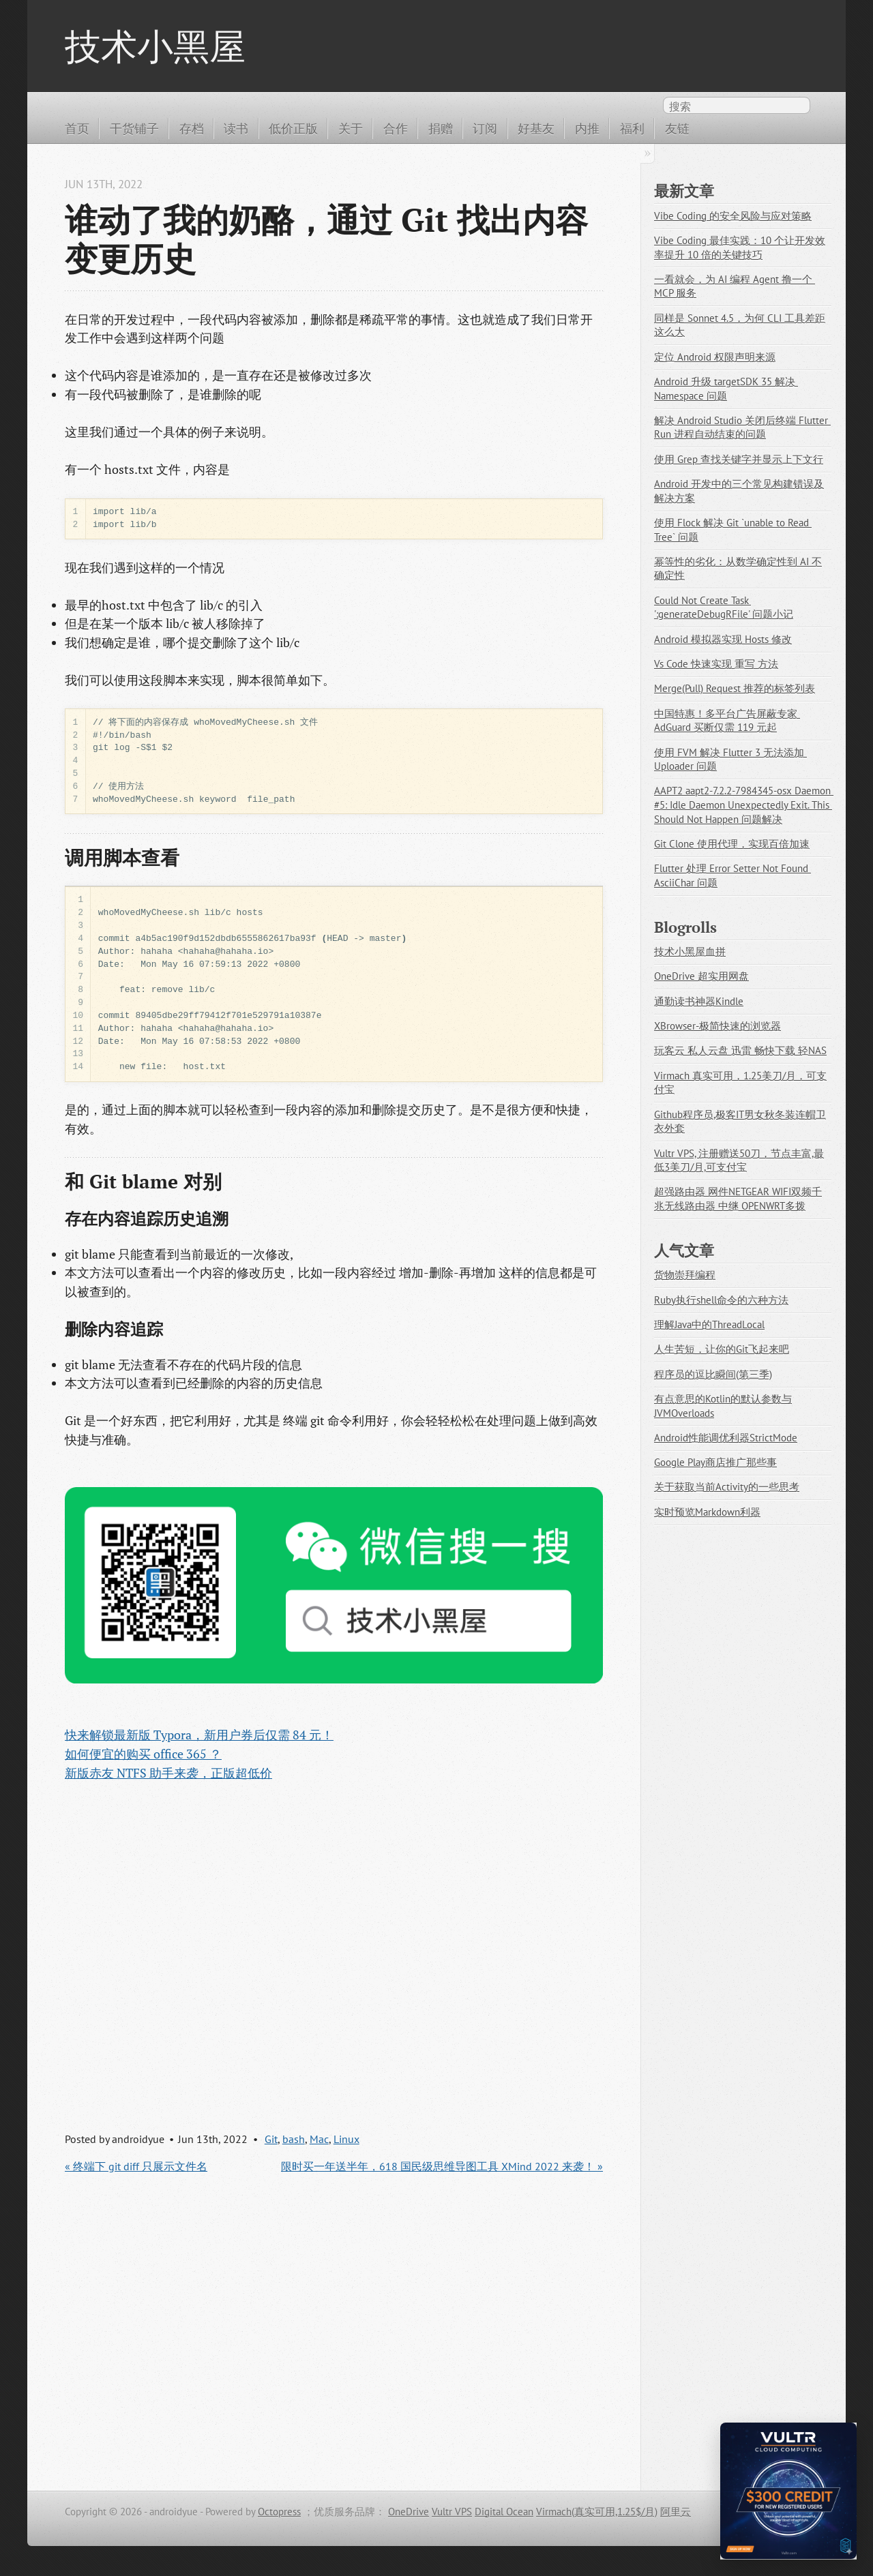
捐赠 (440, 128)
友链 (677, 128)
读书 (236, 128)
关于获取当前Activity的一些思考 (726, 1486)
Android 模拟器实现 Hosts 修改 (723, 639)
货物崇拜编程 (684, 1274)
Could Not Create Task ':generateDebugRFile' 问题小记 (723, 607)
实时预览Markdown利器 (707, 1512)
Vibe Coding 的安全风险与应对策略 (733, 215)
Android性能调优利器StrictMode (725, 1437)
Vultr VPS (452, 2511)
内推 (587, 128)
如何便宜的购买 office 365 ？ (143, 1754)
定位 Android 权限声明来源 (714, 356)
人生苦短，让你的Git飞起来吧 (721, 1349)
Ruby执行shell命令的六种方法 (721, 1299)
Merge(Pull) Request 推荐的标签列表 (734, 688)
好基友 (536, 128)
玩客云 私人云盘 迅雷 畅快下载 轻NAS (740, 1050)
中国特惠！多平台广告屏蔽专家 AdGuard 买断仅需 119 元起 (727, 720)
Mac (319, 2139)
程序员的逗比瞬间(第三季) (713, 1374)
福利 (632, 128)
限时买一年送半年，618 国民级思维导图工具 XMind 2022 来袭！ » (442, 2166)
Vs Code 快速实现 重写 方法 (716, 663)
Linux (346, 2139)
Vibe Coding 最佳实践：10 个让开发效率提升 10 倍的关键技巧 (739, 247)
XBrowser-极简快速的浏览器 (717, 1025)
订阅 (485, 128)
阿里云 (675, 2511)
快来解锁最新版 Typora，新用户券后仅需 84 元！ (199, 1734)
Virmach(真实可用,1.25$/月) (596, 2511)
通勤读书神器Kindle (698, 1001)
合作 (395, 128)
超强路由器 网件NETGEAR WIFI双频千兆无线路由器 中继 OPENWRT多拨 (738, 1198)
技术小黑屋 (155, 46)
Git (271, 2139)
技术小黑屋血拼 (690, 951)
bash (293, 2139)
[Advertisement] (334, 1943)
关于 (350, 128)
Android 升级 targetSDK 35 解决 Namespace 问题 (726, 388)
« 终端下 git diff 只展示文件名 (136, 2166)
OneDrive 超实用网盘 (701, 976)
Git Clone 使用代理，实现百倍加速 (732, 843)
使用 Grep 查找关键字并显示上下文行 (738, 459)
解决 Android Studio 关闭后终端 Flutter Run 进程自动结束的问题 (742, 427)
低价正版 (293, 128)
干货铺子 (134, 128)
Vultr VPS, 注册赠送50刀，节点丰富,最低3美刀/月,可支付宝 (739, 1160)
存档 (191, 128)
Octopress (279, 2511)
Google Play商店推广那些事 (715, 1462)
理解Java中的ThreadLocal (709, 1324)
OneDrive (408, 2511)
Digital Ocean (504, 2511)
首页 (77, 128)
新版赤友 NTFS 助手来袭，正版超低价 (168, 1773)
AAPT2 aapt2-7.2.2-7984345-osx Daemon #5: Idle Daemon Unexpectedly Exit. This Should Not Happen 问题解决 (743, 804)
